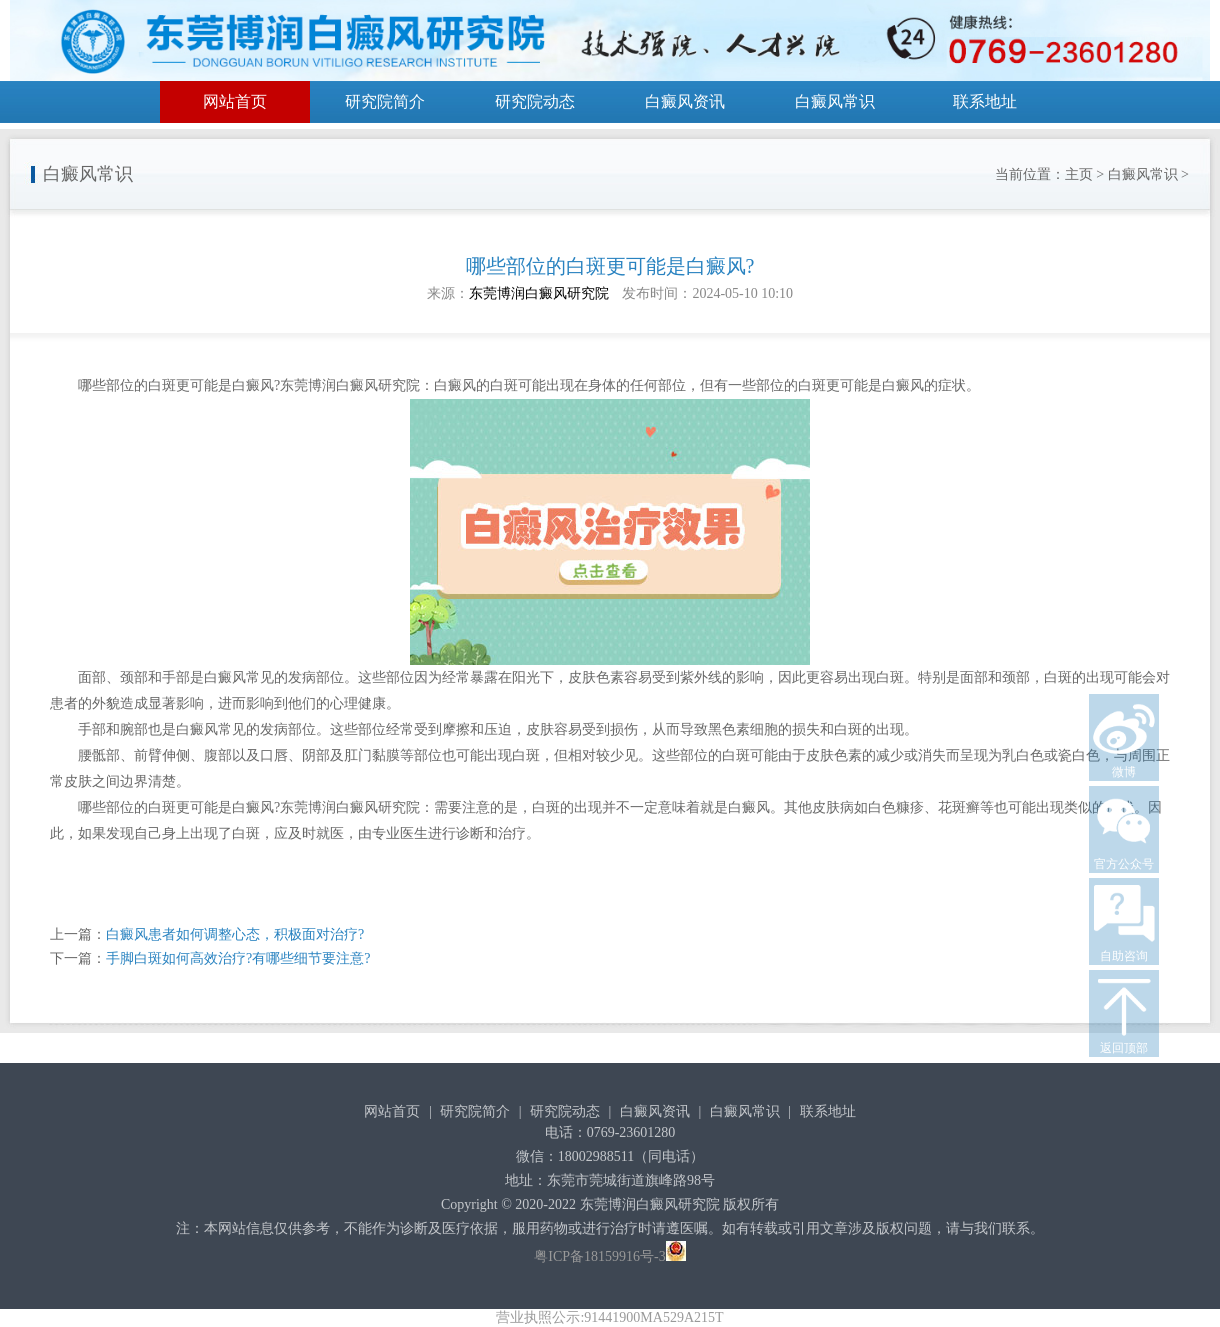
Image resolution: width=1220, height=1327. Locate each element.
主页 (1079, 174)
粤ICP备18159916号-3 (599, 1256)
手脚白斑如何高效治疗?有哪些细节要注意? (238, 958)
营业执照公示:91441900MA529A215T (609, 1317)
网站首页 (235, 101)
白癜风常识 (835, 101)
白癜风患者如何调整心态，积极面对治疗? (235, 934)
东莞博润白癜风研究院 (539, 293)
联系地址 (985, 101)
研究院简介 (385, 101)
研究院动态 (535, 101)
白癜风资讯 (685, 101)
